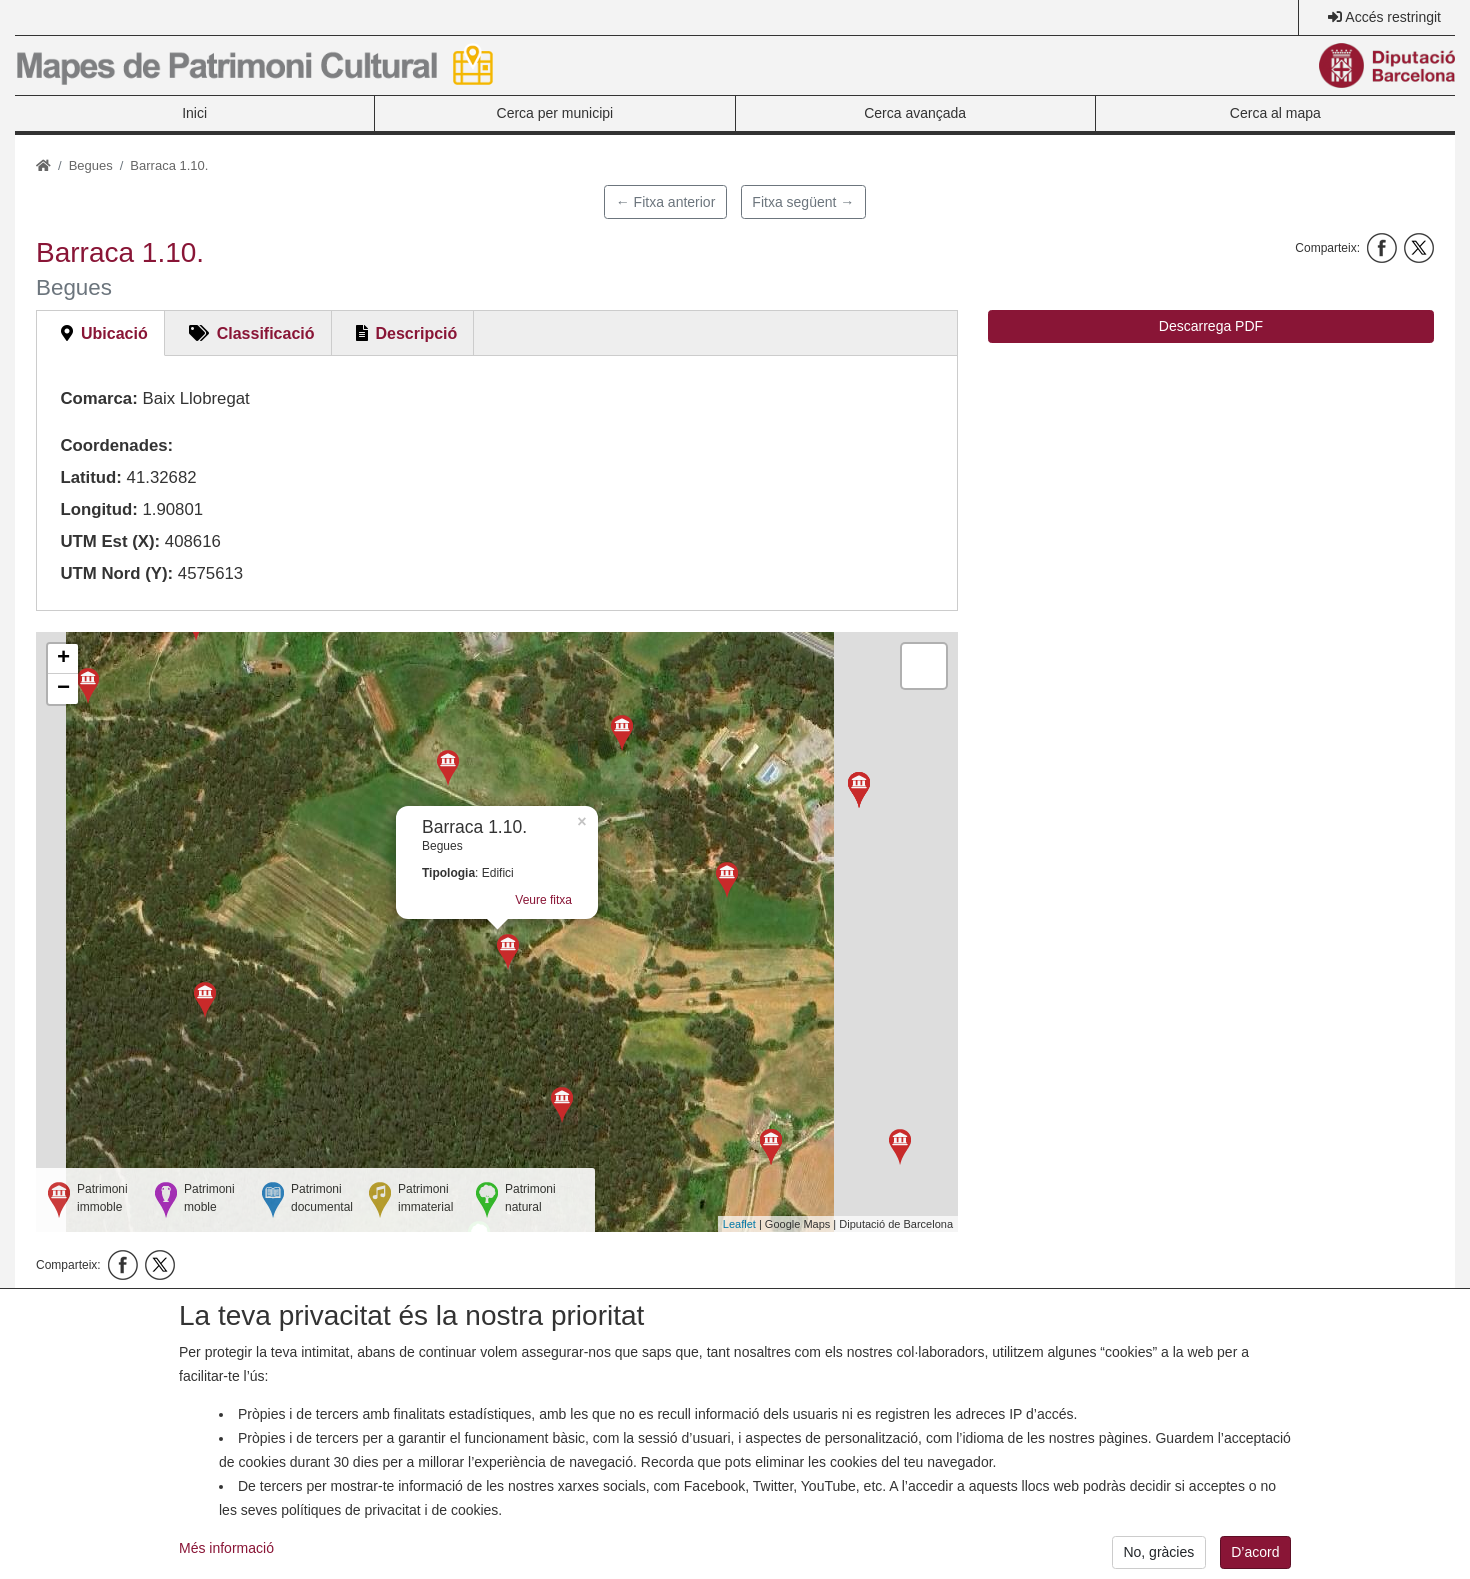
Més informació (226, 1548)
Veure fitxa (543, 900)
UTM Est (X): (110, 541)
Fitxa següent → (803, 202)
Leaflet (739, 1224)
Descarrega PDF (1211, 326)
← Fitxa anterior (666, 202)
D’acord (1255, 1552)
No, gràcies (1158, 1552)
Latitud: (91, 477)
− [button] (63, 689)
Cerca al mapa (1275, 113)
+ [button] (63, 659)
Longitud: (98, 509)
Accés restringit (1393, 17)
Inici (194, 113)
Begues (91, 165)
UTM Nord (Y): (116, 573)
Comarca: (98, 398)
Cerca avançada (915, 113)
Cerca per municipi (555, 113)
